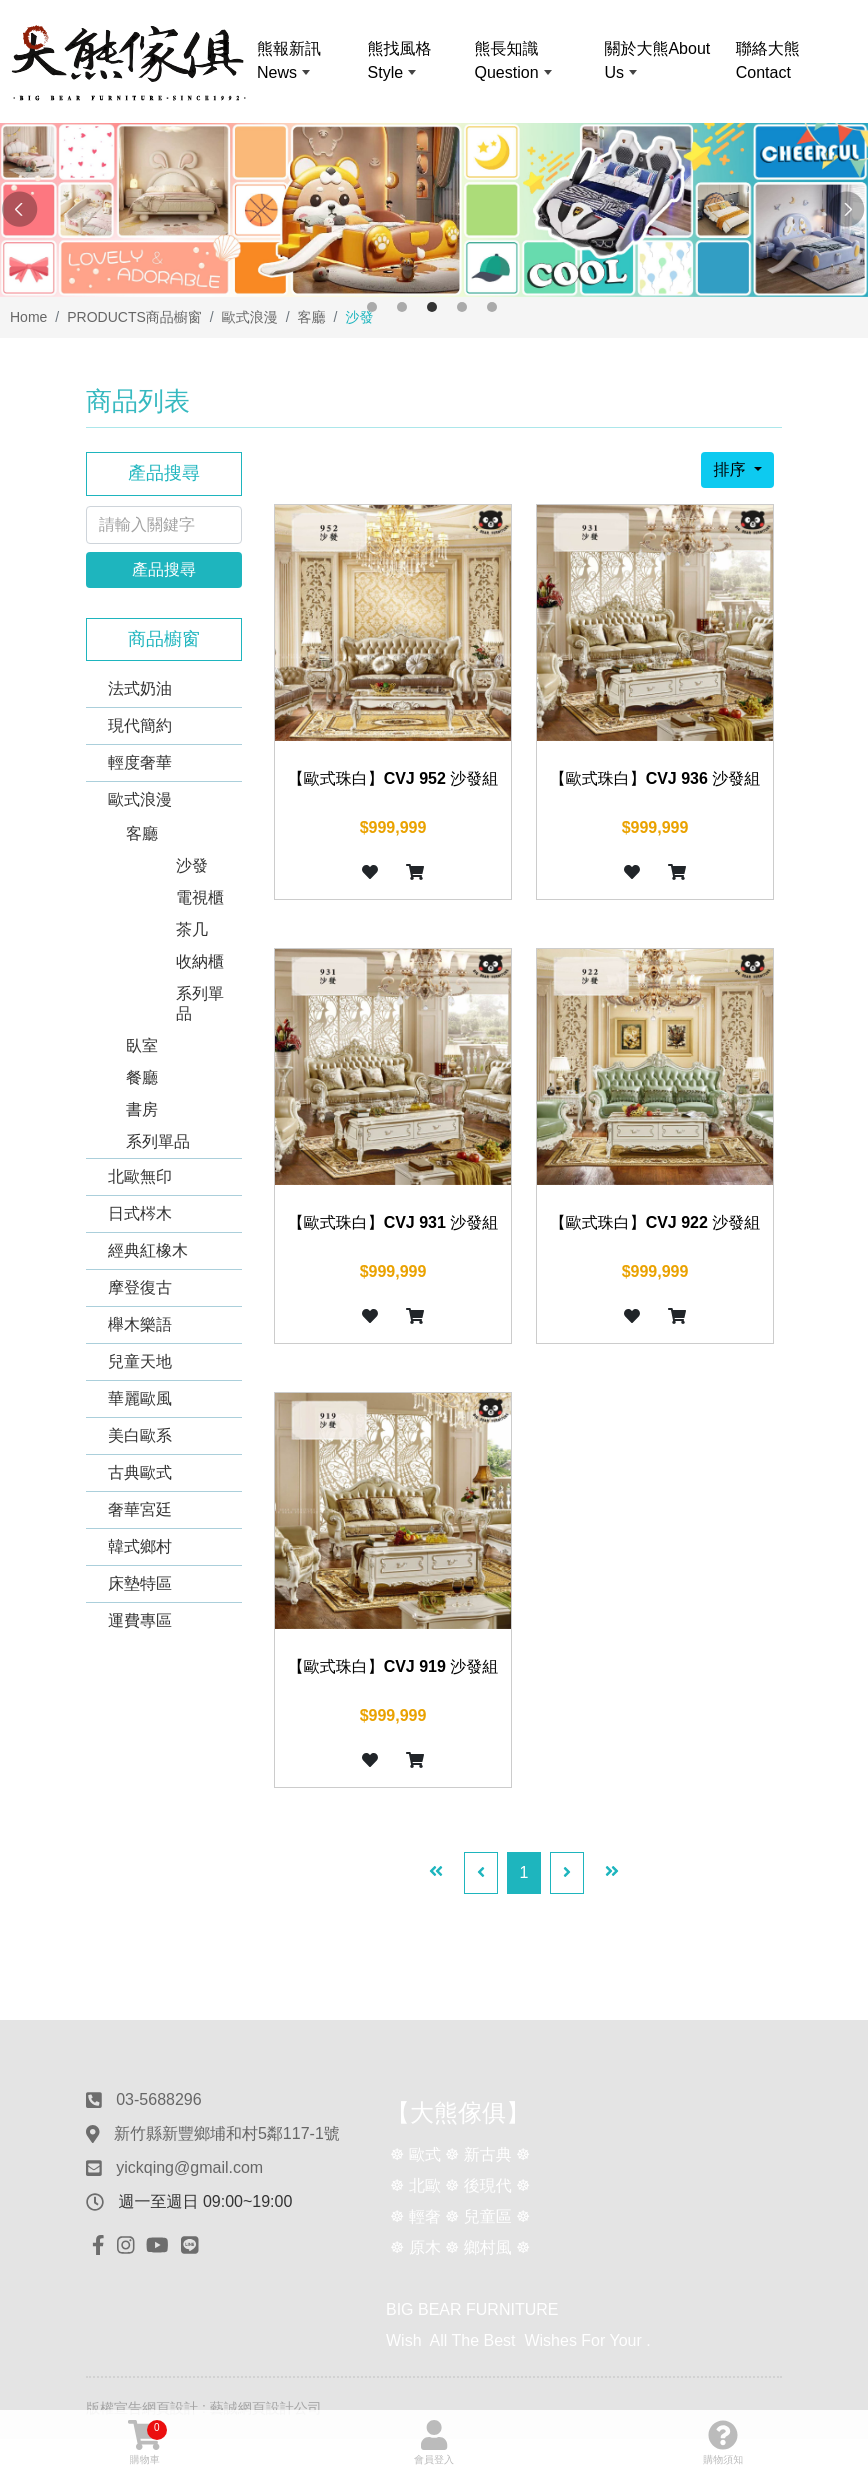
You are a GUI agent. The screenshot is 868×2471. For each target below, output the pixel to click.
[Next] (567, 1873)
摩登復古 (140, 1287)
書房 (142, 1109)
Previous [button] (20, 210)
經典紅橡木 (148, 1250)
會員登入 (434, 2442)
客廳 (142, 833)
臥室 (142, 1045)
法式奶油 (140, 688)
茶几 (192, 929)
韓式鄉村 (140, 1546)
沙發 (192, 865)
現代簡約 (140, 725)
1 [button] (372, 307)
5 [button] (492, 307)
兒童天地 (140, 1361)
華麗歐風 (140, 1398)
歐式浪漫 (140, 799)
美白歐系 (140, 1435)
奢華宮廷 (140, 1509)
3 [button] (432, 307)
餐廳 (142, 1077)
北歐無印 (140, 1176)
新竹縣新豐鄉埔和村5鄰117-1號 (227, 2133)
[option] (434, 210)
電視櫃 (200, 897)
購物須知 (723, 2442)
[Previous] (481, 1873)
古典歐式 (140, 1472)
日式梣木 (140, 1213)
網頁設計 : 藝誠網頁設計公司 (232, 2408)
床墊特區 (140, 1583)
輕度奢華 (140, 762)
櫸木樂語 (140, 1324)
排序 (731, 469)
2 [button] (402, 307)
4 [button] (462, 307)
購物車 (147, 2442)
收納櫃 (200, 961)
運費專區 (140, 1620)
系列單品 (200, 1003)
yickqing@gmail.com (189, 2167)
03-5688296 (158, 2099)
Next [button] (848, 210)
